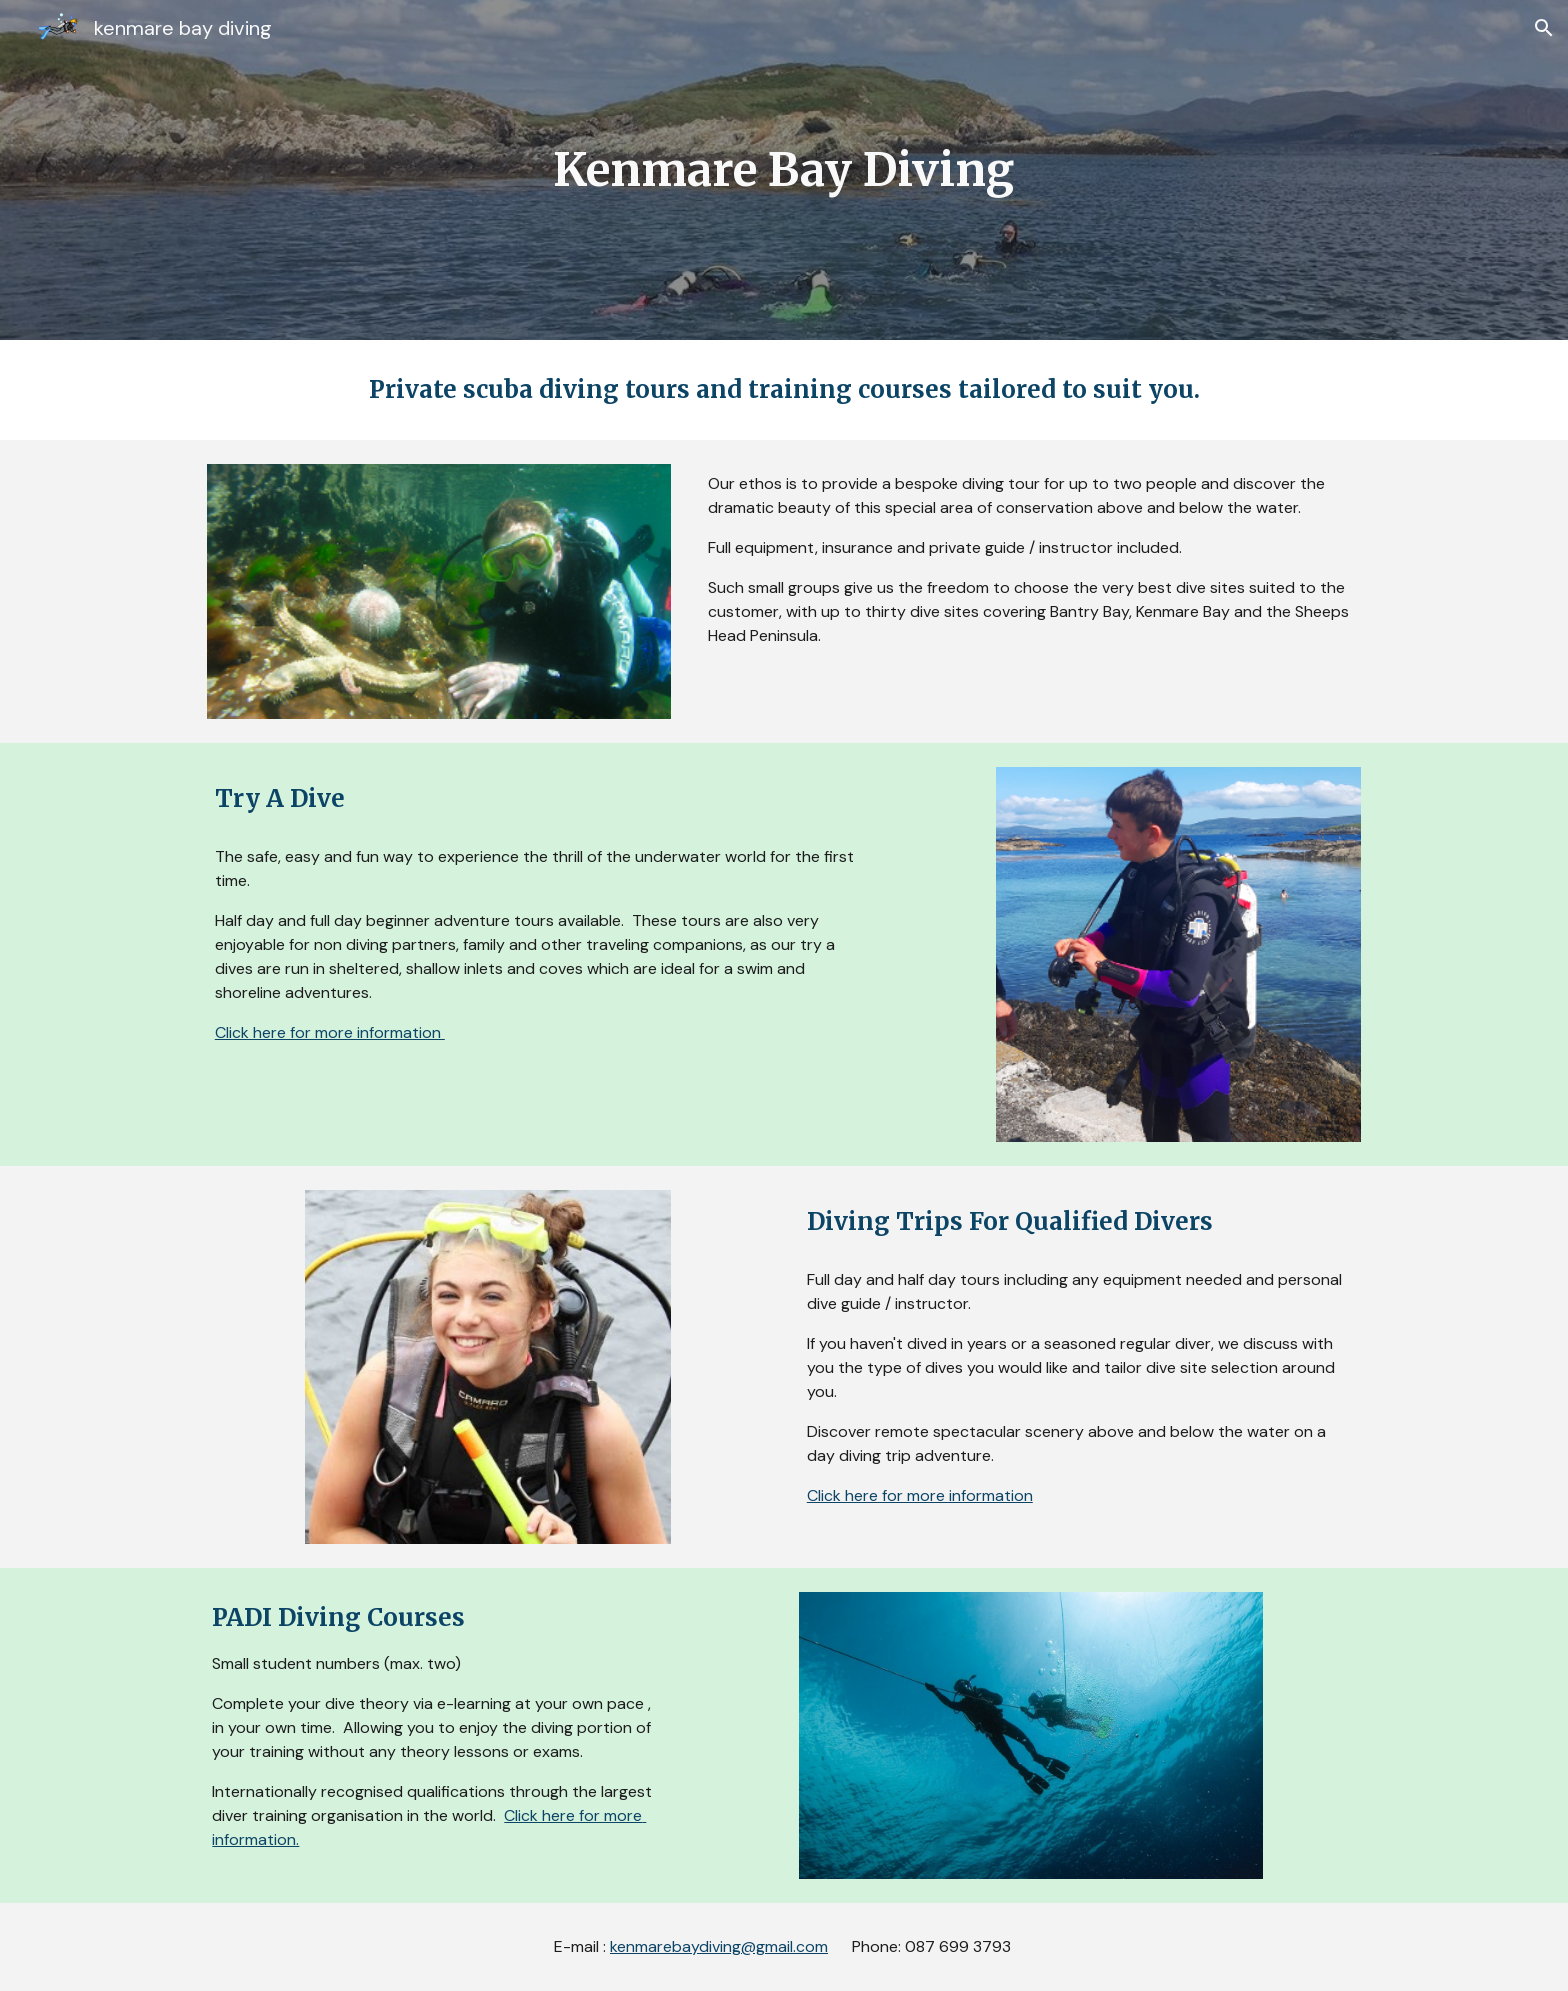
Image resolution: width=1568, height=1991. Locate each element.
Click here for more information (330, 1032)
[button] (1544, 28)
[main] (784, 170)
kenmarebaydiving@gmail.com (719, 1946)
